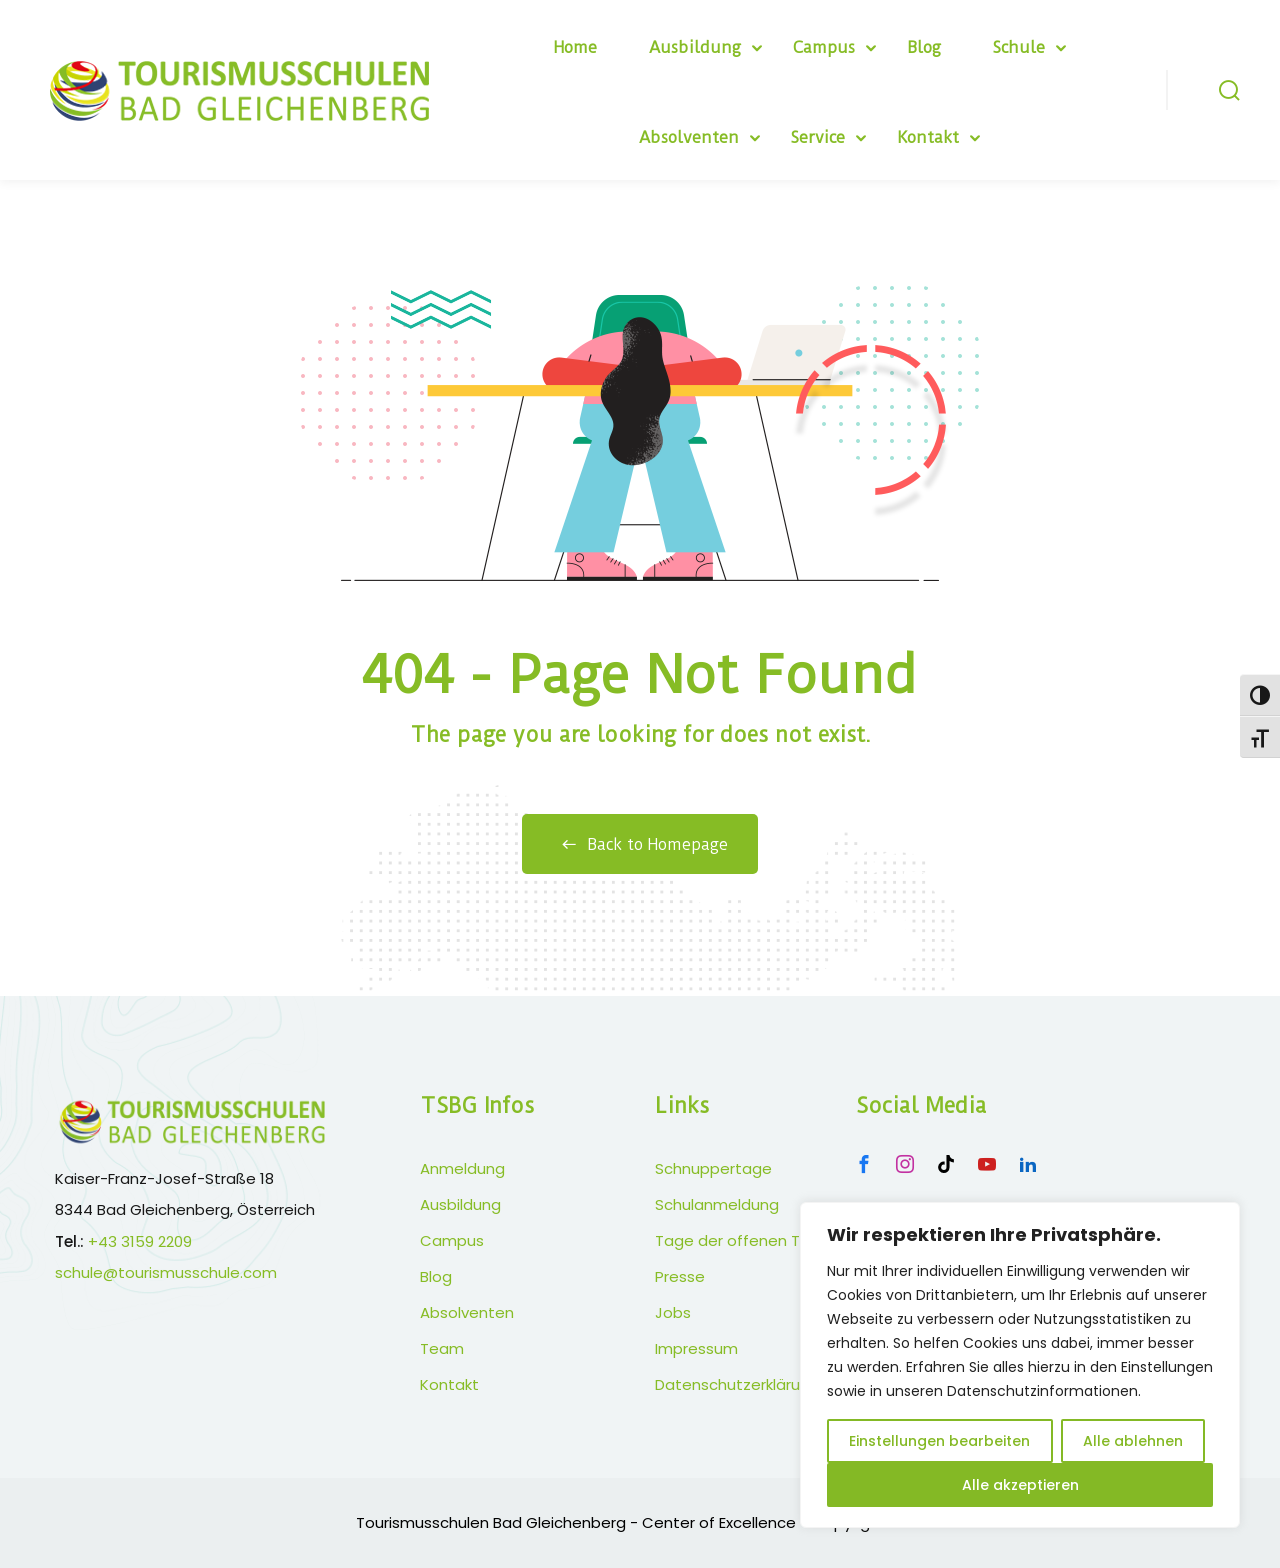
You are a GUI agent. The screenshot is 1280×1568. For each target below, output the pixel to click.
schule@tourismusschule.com (166, 1272)
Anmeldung (462, 1168)
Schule (1019, 47)
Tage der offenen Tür (734, 1240)
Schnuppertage (713, 1168)
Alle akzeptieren (1020, 1485)
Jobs (673, 1312)
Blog (924, 47)
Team (442, 1348)
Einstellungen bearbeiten (939, 1441)
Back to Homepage (640, 844)
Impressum (696, 1348)
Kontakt (928, 137)
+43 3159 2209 (140, 1241)
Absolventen (689, 137)
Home (575, 47)
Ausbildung (695, 47)
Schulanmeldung (717, 1204)
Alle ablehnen (1133, 1441)
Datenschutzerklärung (737, 1384)
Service (818, 137)
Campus (824, 47)
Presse (680, 1276)
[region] (1020, 1365)
